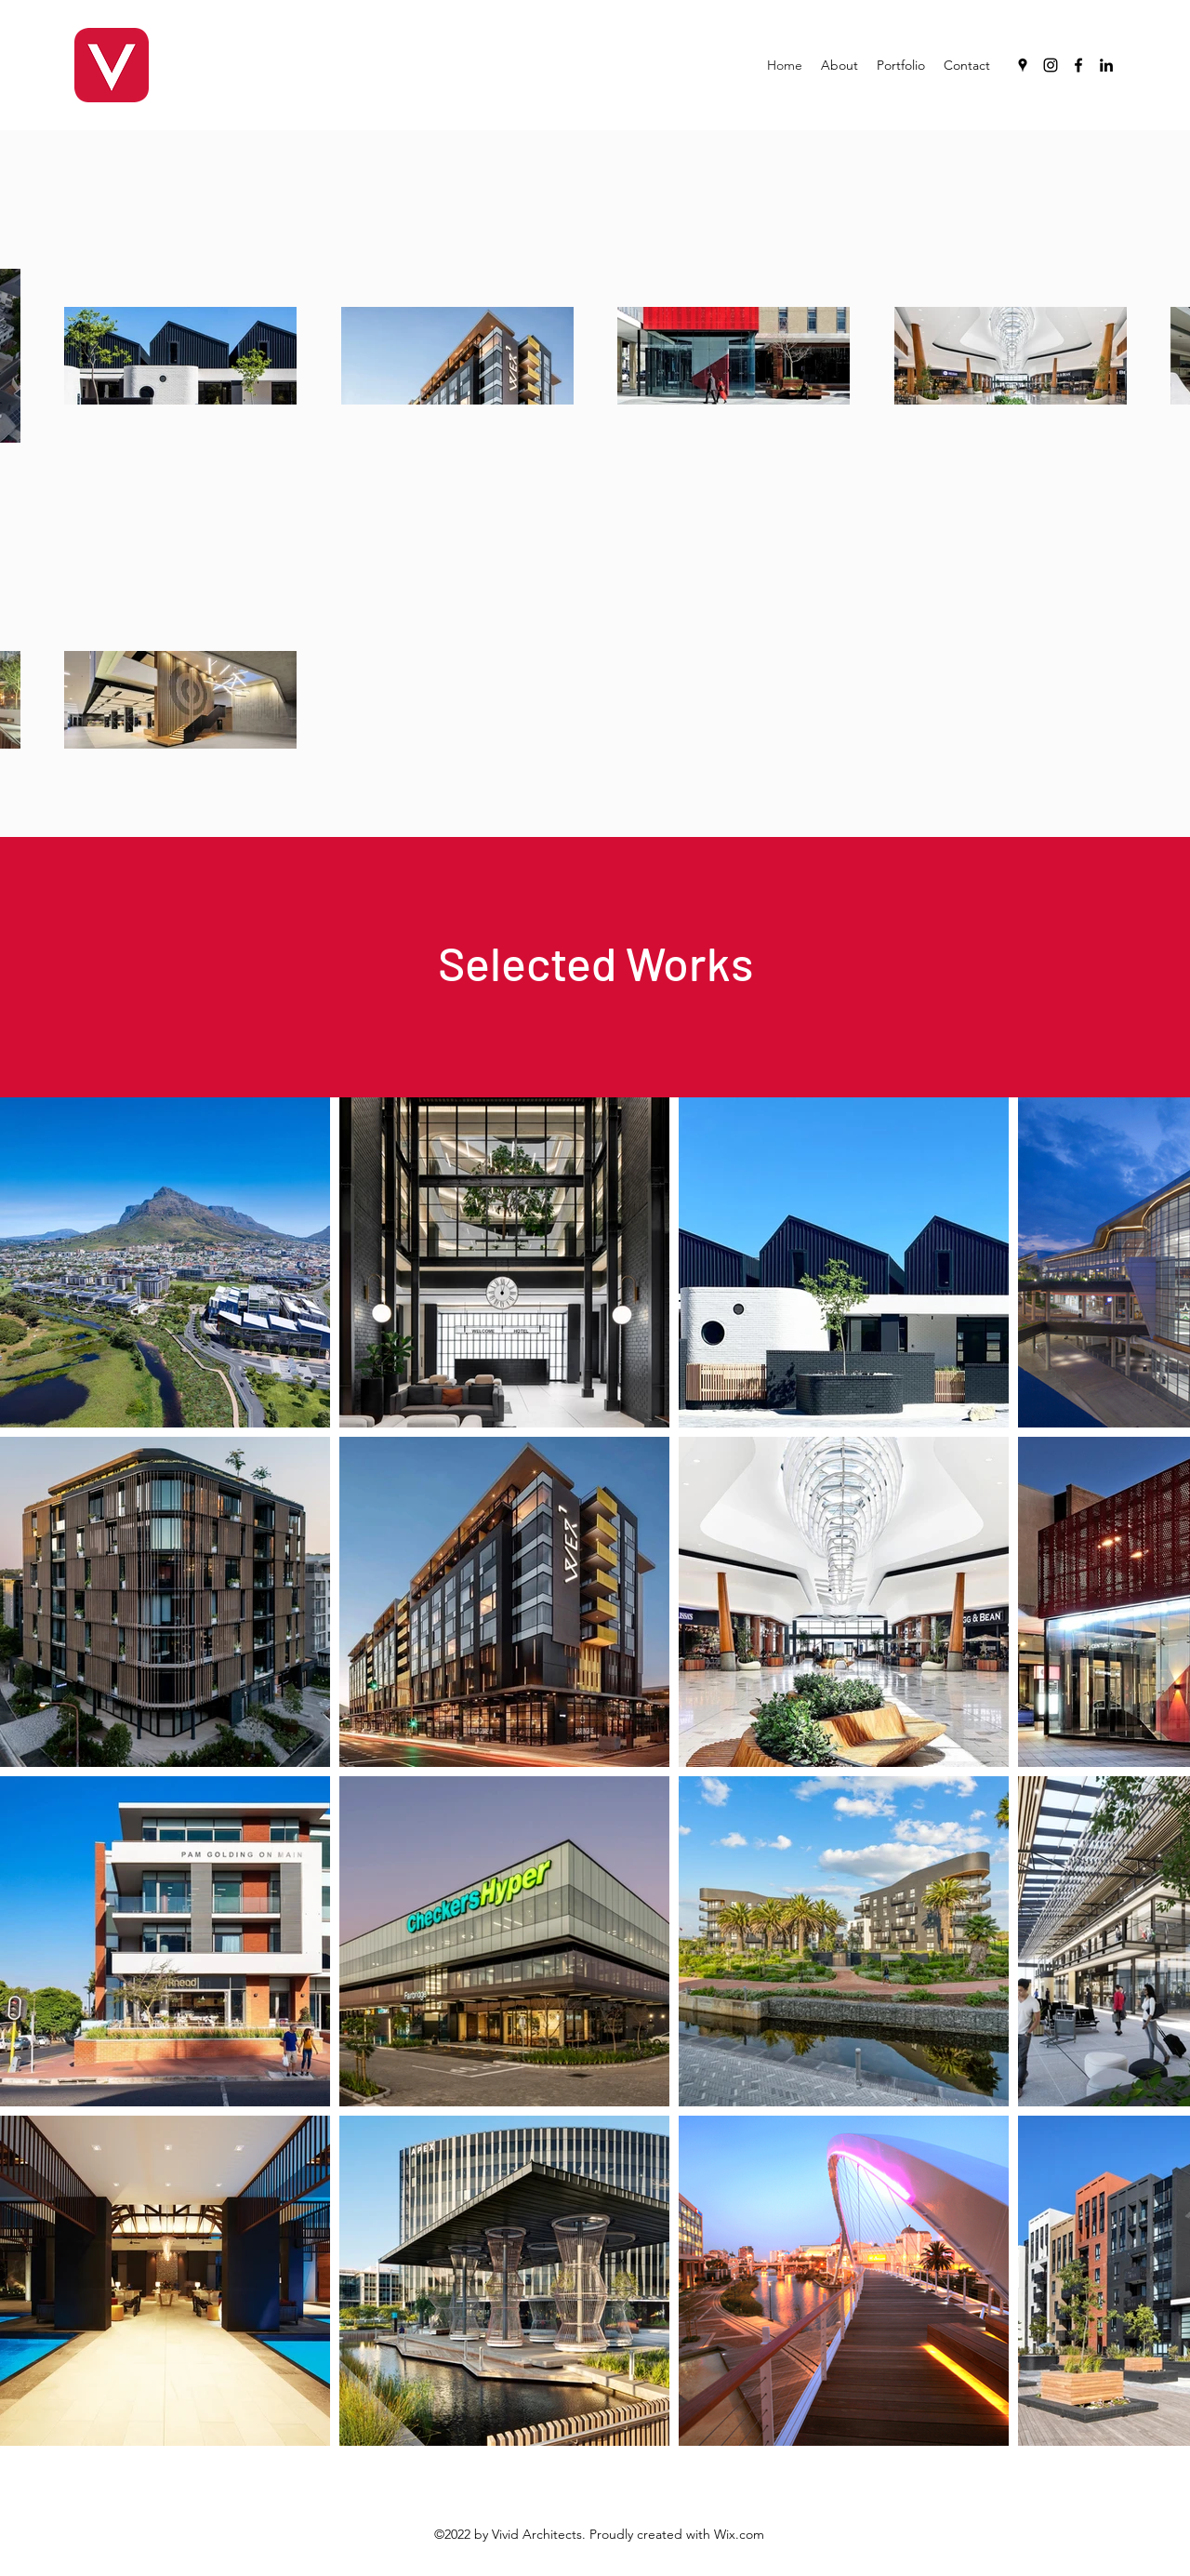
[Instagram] (1050, 65)
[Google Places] (1022, 65)
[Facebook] (1078, 65)
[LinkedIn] (1106, 65)
